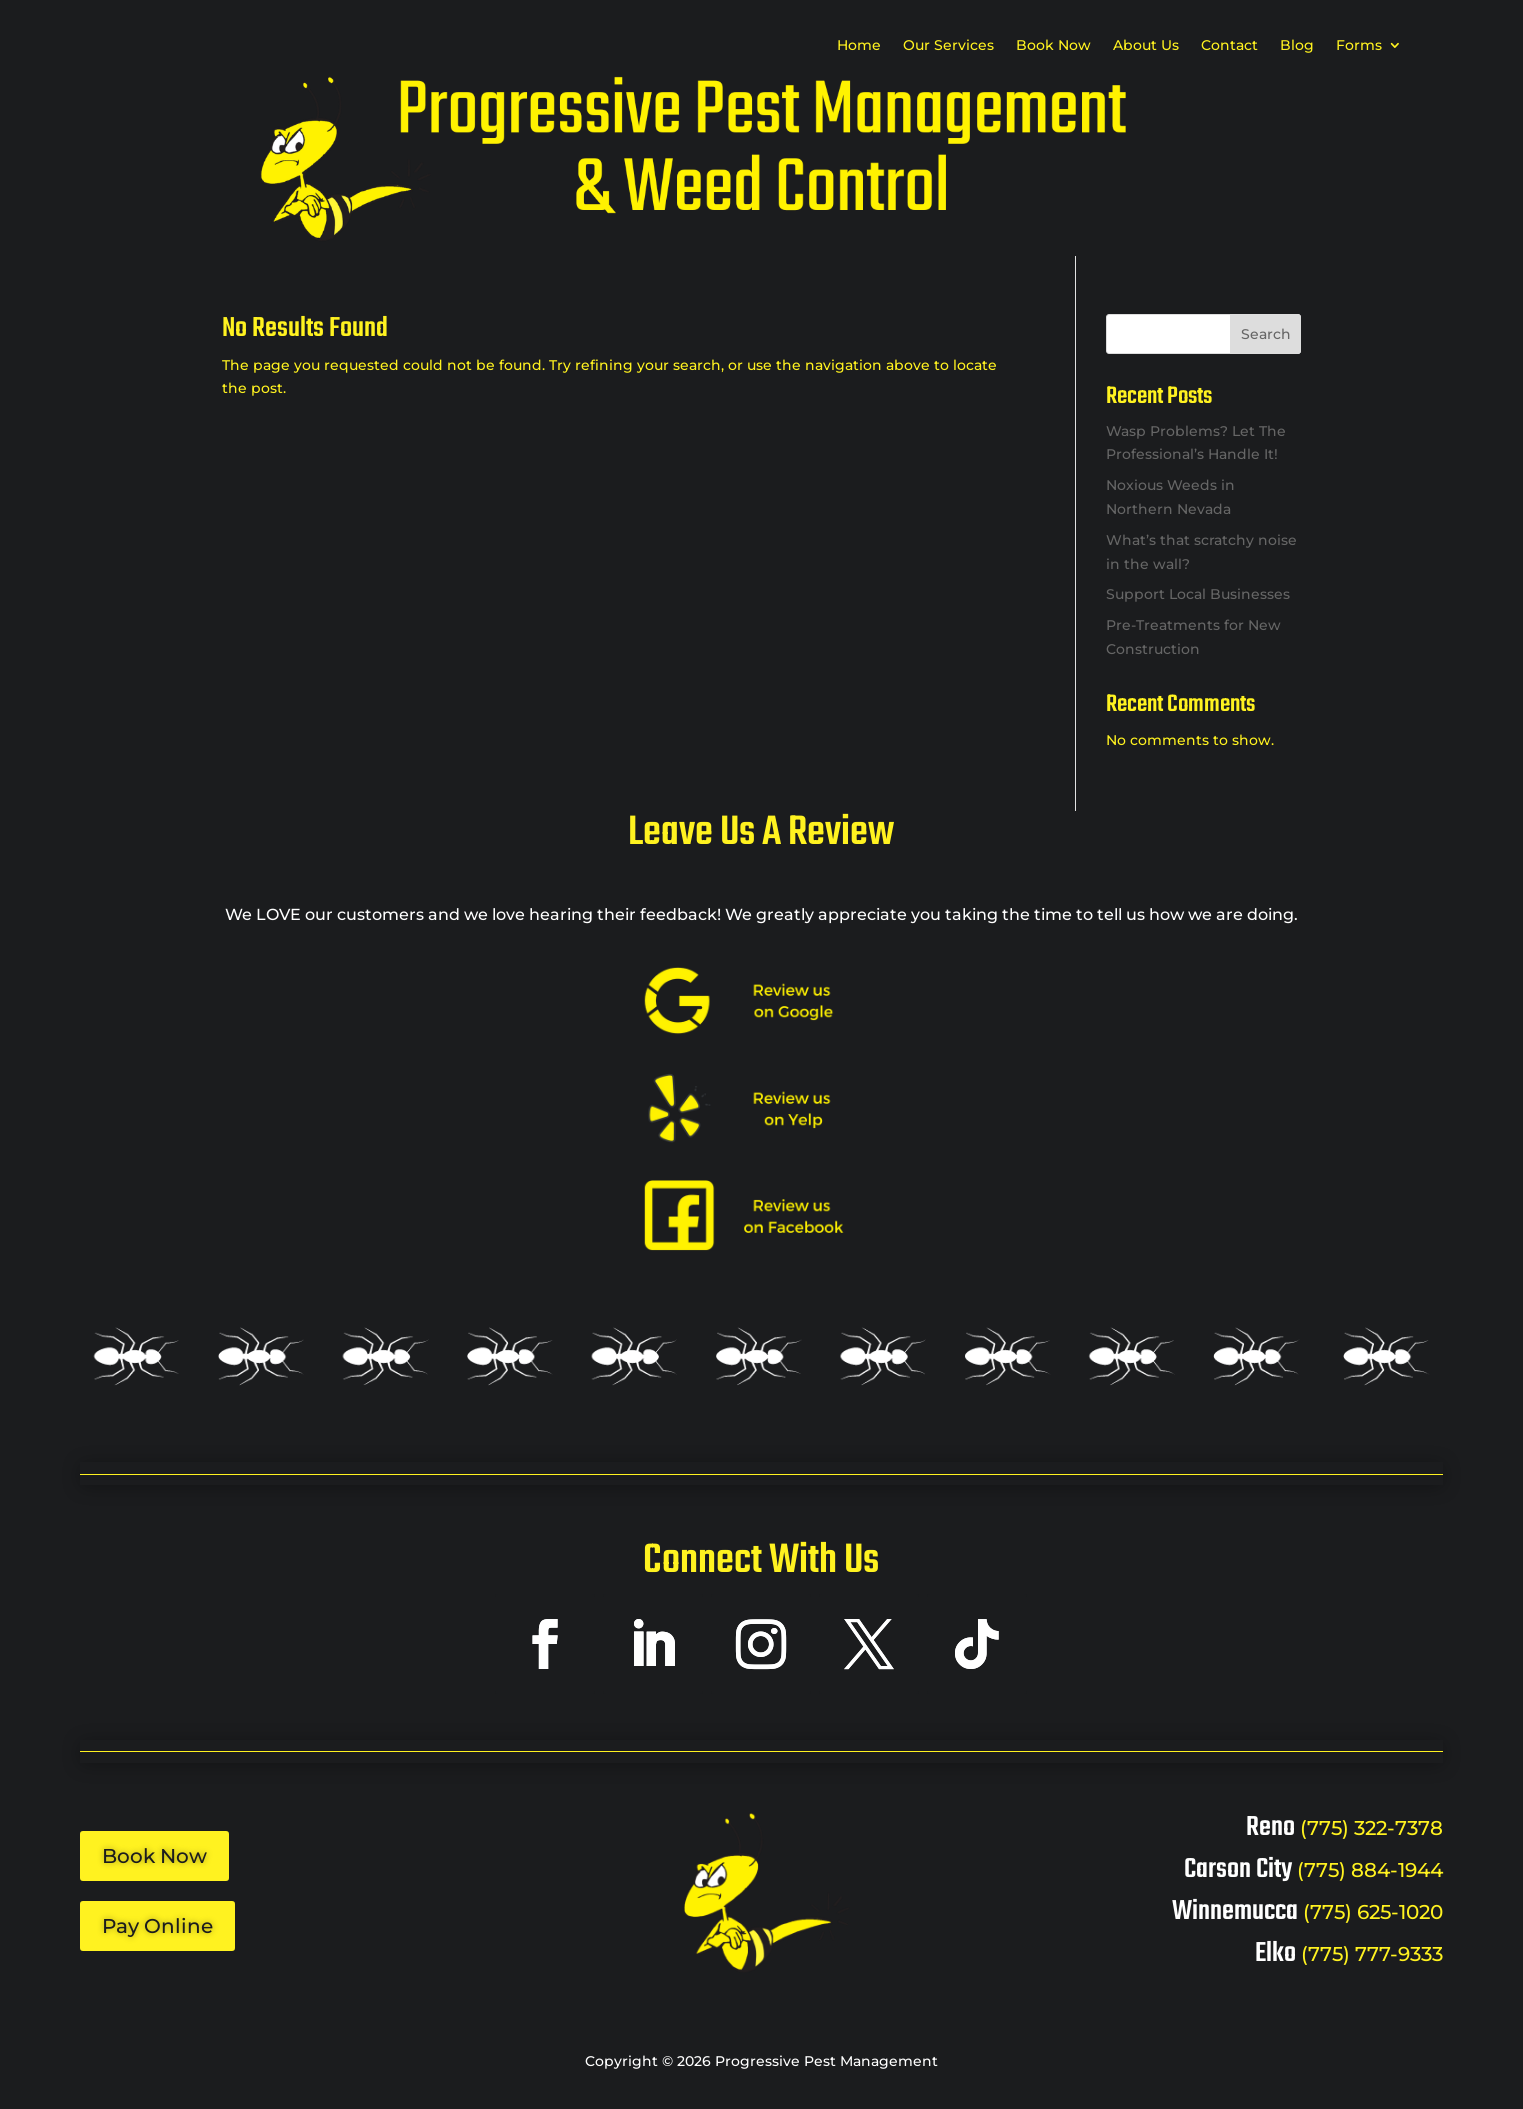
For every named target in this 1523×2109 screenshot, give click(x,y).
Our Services (948, 46)
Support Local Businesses (1198, 594)
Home (859, 46)
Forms (1359, 46)
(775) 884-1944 (1370, 1870)
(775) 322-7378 (1371, 1828)
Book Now (1053, 46)
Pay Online (157, 1926)
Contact (1229, 46)
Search (1266, 334)
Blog (1297, 46)
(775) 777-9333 (1372, 1954)
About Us (1146, 46)
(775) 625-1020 (1373, 1912)
